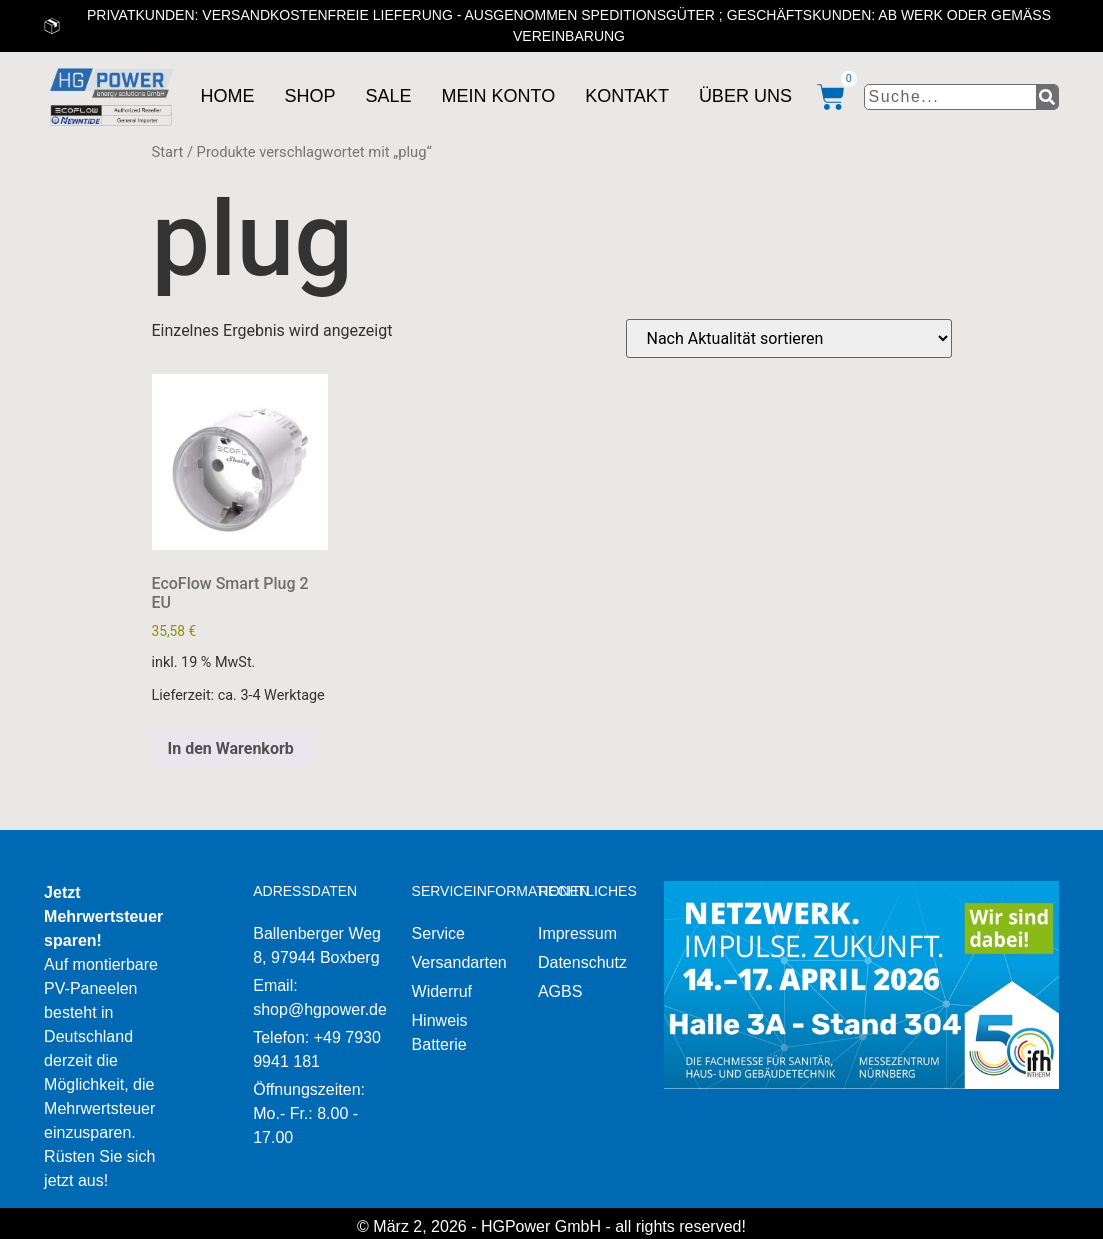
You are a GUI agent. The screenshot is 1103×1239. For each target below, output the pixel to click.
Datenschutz (582, 962)
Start (168, 152)
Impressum (577, 933)
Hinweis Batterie (440, 1032)
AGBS (560, 991)
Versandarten (459, 962)
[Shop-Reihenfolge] (789, 338)
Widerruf (442, 991)
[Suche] (1047, 97)
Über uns (745, 96)
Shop (309, 96)
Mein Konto (499, 96)
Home (227, 96)
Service (438, 933)
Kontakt (627, 96)
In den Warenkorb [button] (231, 748)
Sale (388, 96)
